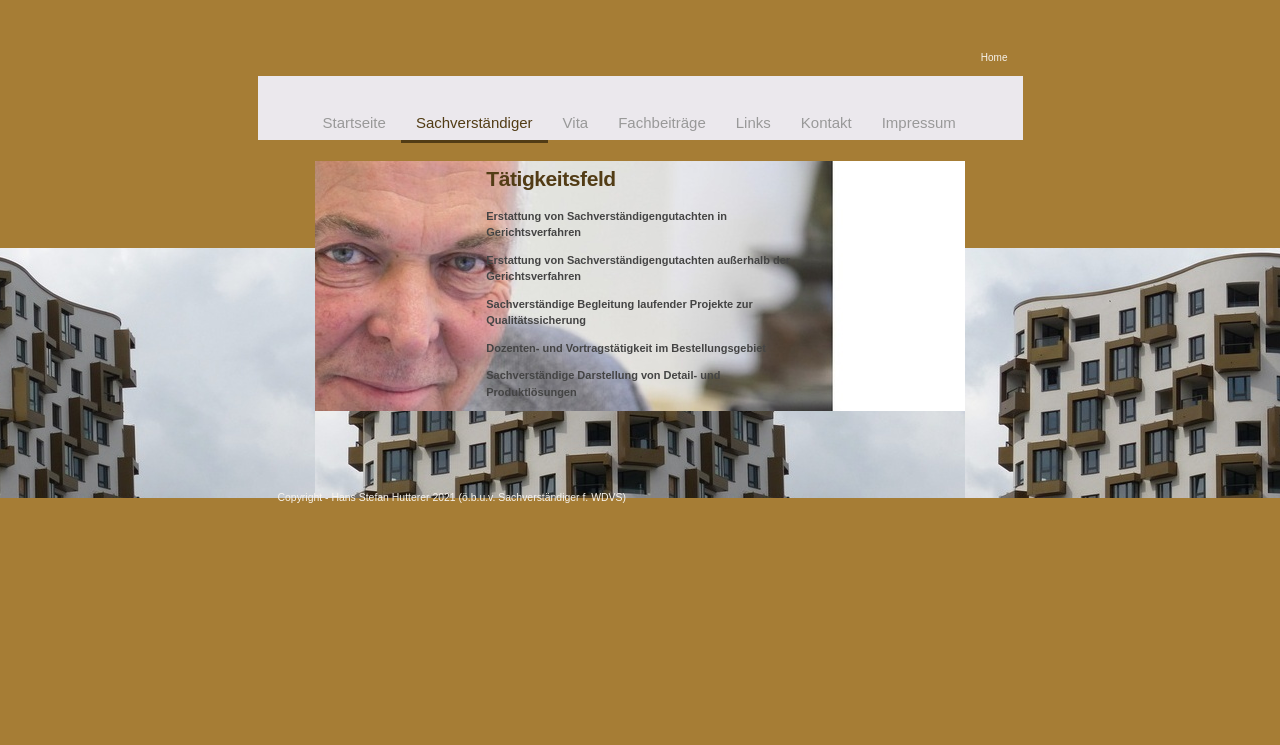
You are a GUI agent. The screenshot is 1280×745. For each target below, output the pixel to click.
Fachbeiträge (662, 122)
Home (994, 57)
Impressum (919, 122)
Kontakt (826, 122)
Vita (576, 122)
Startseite (354, 122)
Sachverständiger (474, 122)
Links (753, 122)
